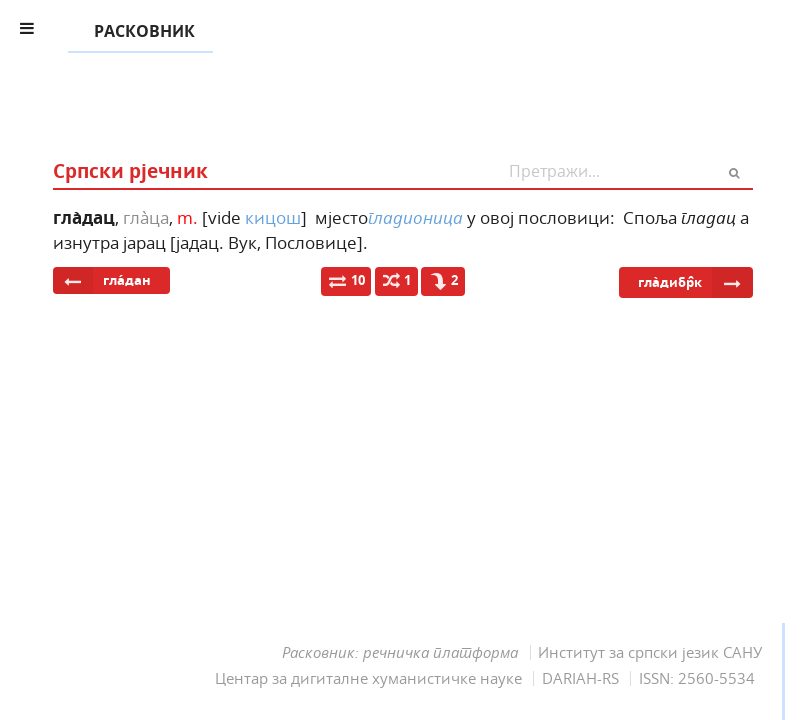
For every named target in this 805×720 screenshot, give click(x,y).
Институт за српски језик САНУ (650, 652)
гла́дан (102, 280)
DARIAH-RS (580, 678)
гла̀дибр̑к (695, 282)
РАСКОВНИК (140, 32)
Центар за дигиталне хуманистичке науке (368, 678)
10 (346, 280)
